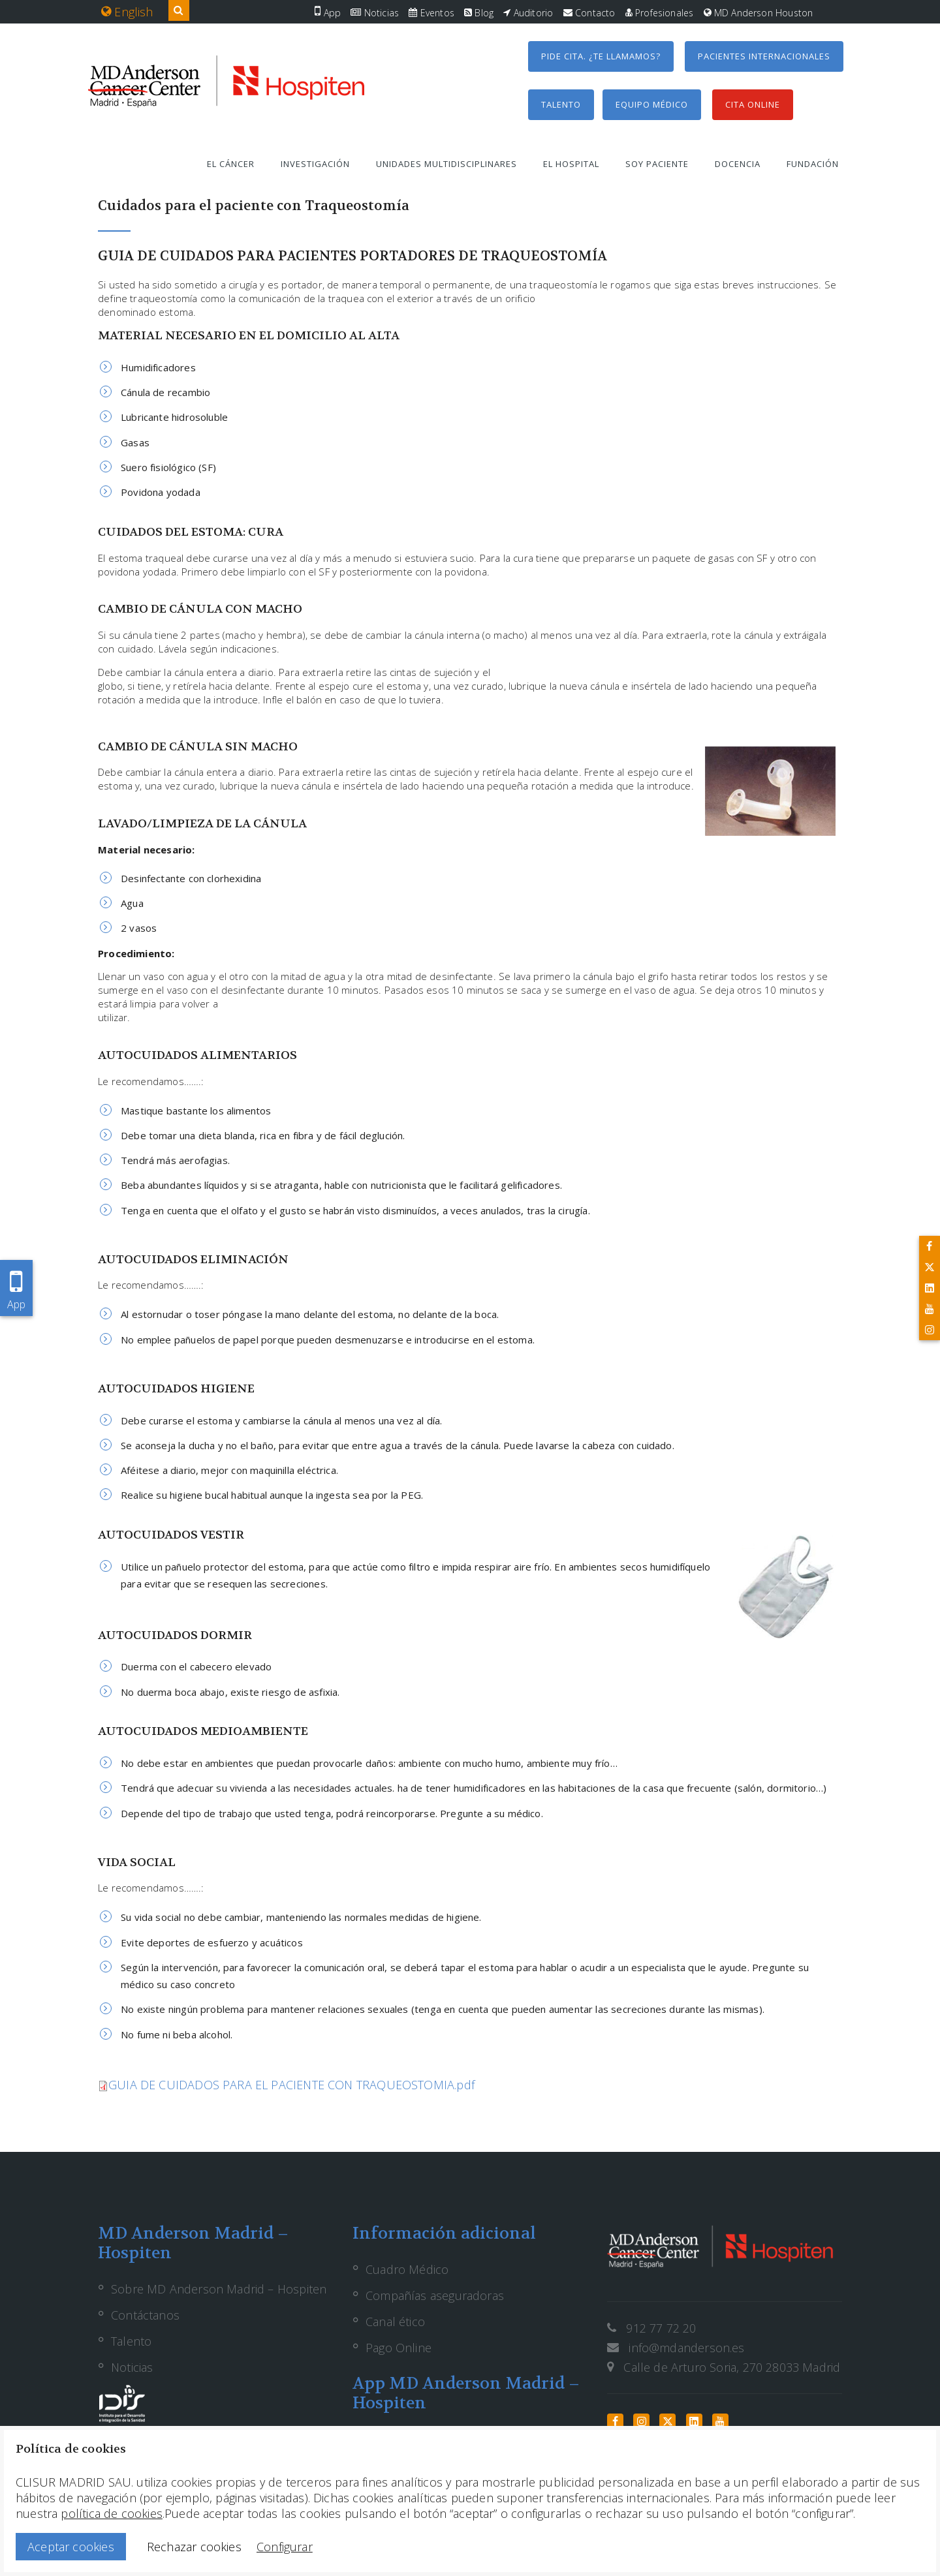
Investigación (315, 164)
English (127, 12)
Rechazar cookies (194, 2546)
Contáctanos (145, 2315)
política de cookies (111, 2513)
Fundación (813, 164)
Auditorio (528, 13)
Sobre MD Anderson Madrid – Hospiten (218, 2289)
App (328, 13)
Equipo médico (652, 104)
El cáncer (231, 164)
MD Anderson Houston (758, 13)
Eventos (431, 13)
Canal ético (395, 2321)
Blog (479, 13)
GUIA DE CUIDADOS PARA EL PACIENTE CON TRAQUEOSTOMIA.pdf (291, 2085)
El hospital (571, 164)
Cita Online (752, 104)
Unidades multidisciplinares (446, 164)
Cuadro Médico (407, 2269)
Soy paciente (657, 164)
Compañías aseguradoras (435, 2295)
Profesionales (659, 13)
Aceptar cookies (70, 2546)
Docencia (737, 164)
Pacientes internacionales (764, 56)
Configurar (285, 2546)
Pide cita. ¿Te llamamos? (601, 56)
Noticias (375, 13)
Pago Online (398, 2347)
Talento (561, 104)
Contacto (589, 13)
